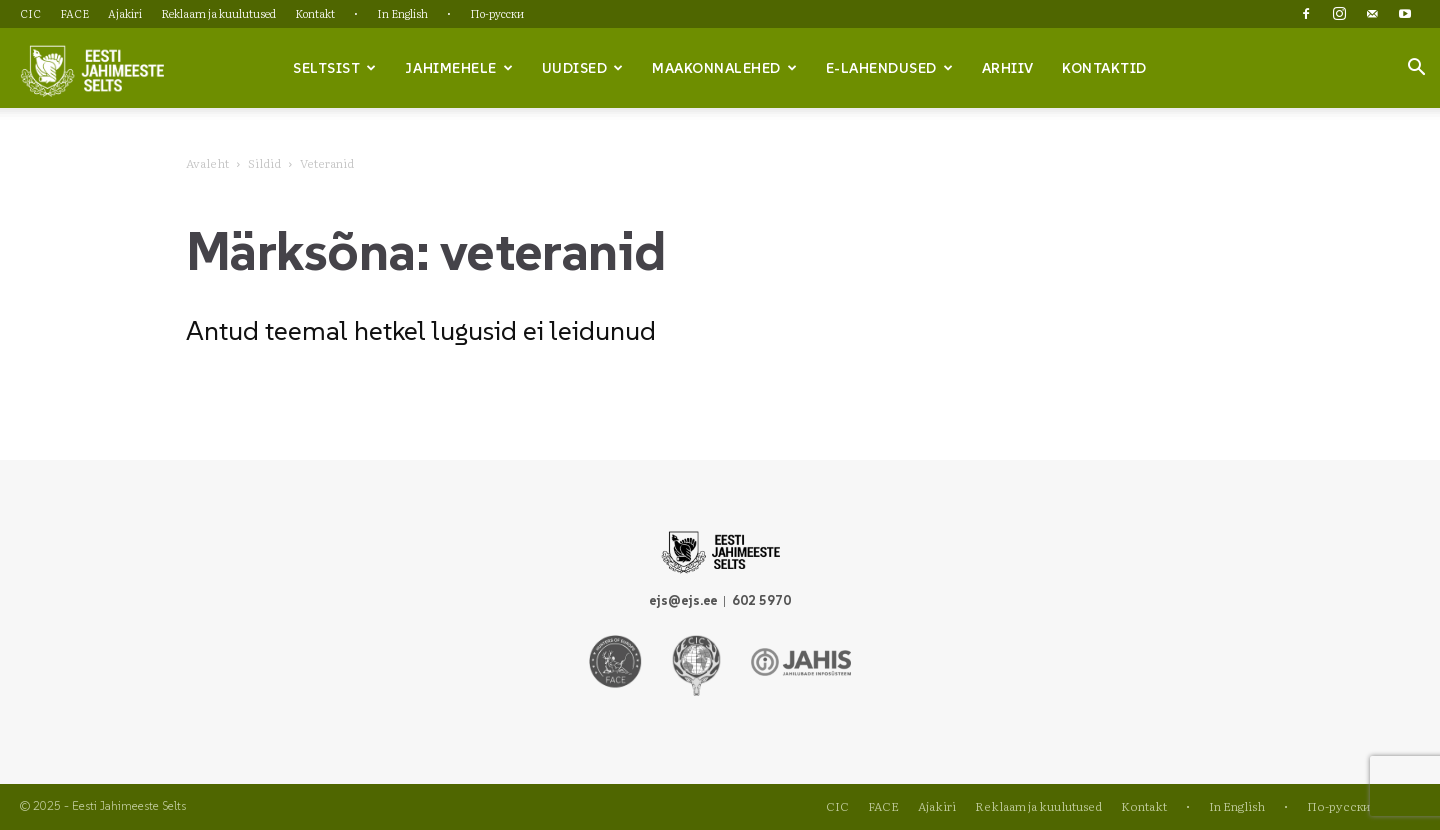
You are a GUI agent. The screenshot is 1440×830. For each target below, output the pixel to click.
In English (402, 13)
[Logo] (92, 69)
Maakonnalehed (724, 68)
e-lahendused (890, 68)
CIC (30, 13)
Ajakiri (125, 13)
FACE (74, 13)
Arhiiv (1008, 68)
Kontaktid (1104, 68)
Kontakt (315, 13)
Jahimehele (459, 68)
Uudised (583, 68)
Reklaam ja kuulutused (218, 13)
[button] (1416, 69)
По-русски (497, 13)
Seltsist (335, 68)
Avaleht (207, 163)
